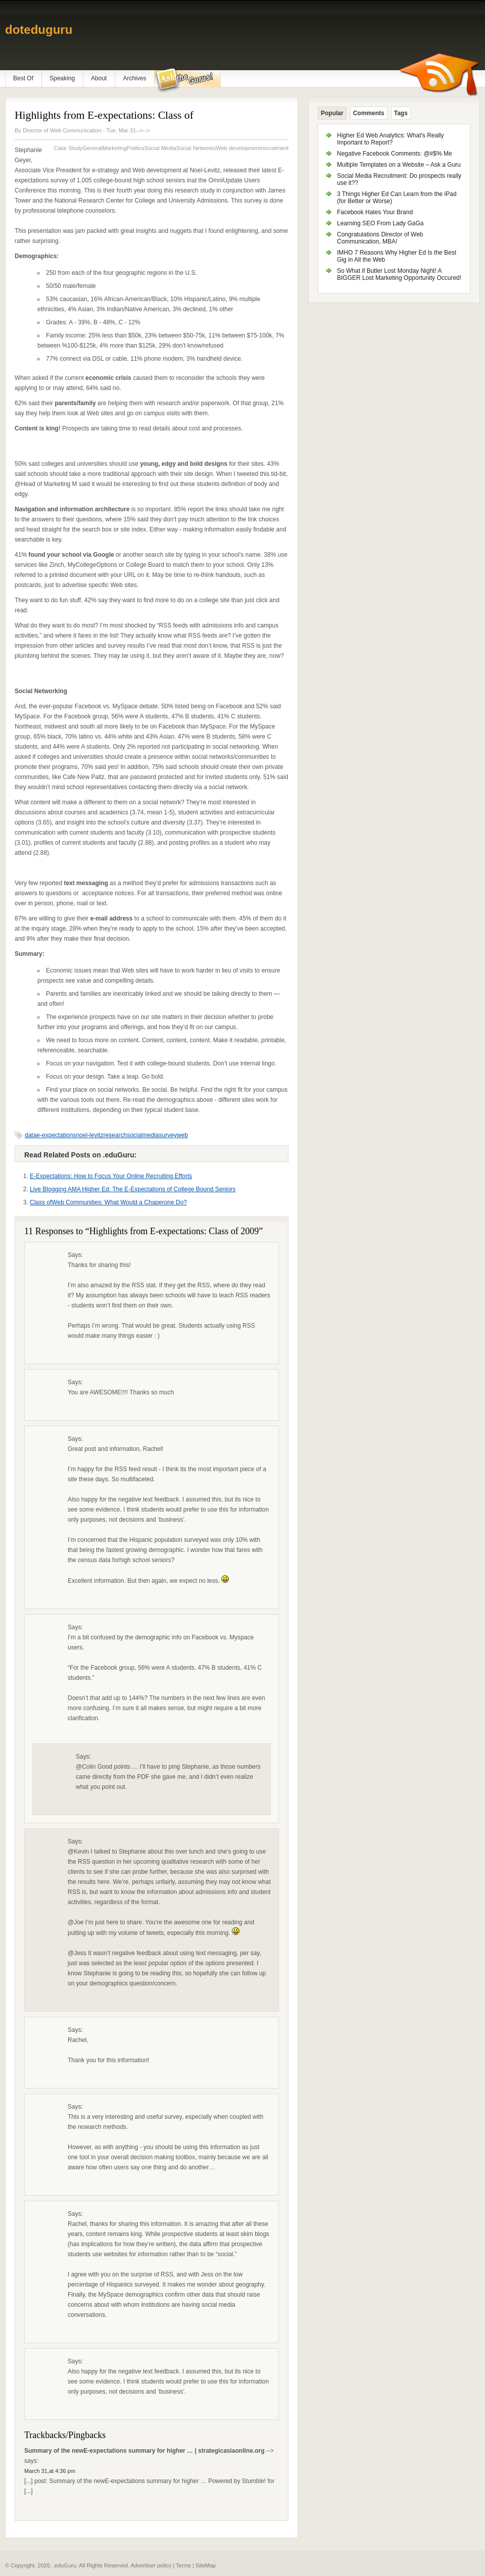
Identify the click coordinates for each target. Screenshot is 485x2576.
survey (168, 1135)
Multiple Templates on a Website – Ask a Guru (399, 164)
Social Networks (196, 148)
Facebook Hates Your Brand (375, 212)
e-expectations (56, 1135)
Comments (368, 113)
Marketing (115, 148)
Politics (135, 148)
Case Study (68, 148)
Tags (401, 113)
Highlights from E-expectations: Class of (104, 115)
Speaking (62, 78)
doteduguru (38, 29)
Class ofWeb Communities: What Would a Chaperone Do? (108, 1202)
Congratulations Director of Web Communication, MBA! (380, 238)
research (115, 1135)
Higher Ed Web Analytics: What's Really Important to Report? (390, 139)
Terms (183, 2565)
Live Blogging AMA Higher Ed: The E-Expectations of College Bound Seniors (132, 1189)
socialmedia (143, 1135)
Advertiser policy (150, 2565)
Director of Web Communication (62, 130)
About (99, 78)
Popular (332, 113)
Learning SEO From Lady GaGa (380, 223)
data (30, 1135)
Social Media (160, 148)
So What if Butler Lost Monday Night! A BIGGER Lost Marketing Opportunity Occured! (399, 274)
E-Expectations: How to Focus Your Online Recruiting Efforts (111, 1176)
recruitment (274, 148)
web (182, 1135)
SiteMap (206, 2565)
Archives (134, 78)
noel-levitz (89, 1135)
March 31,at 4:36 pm (49, 2471)
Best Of (23, 78)
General (92, 148)
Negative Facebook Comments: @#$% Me (394, 153)
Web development (238, 148)
